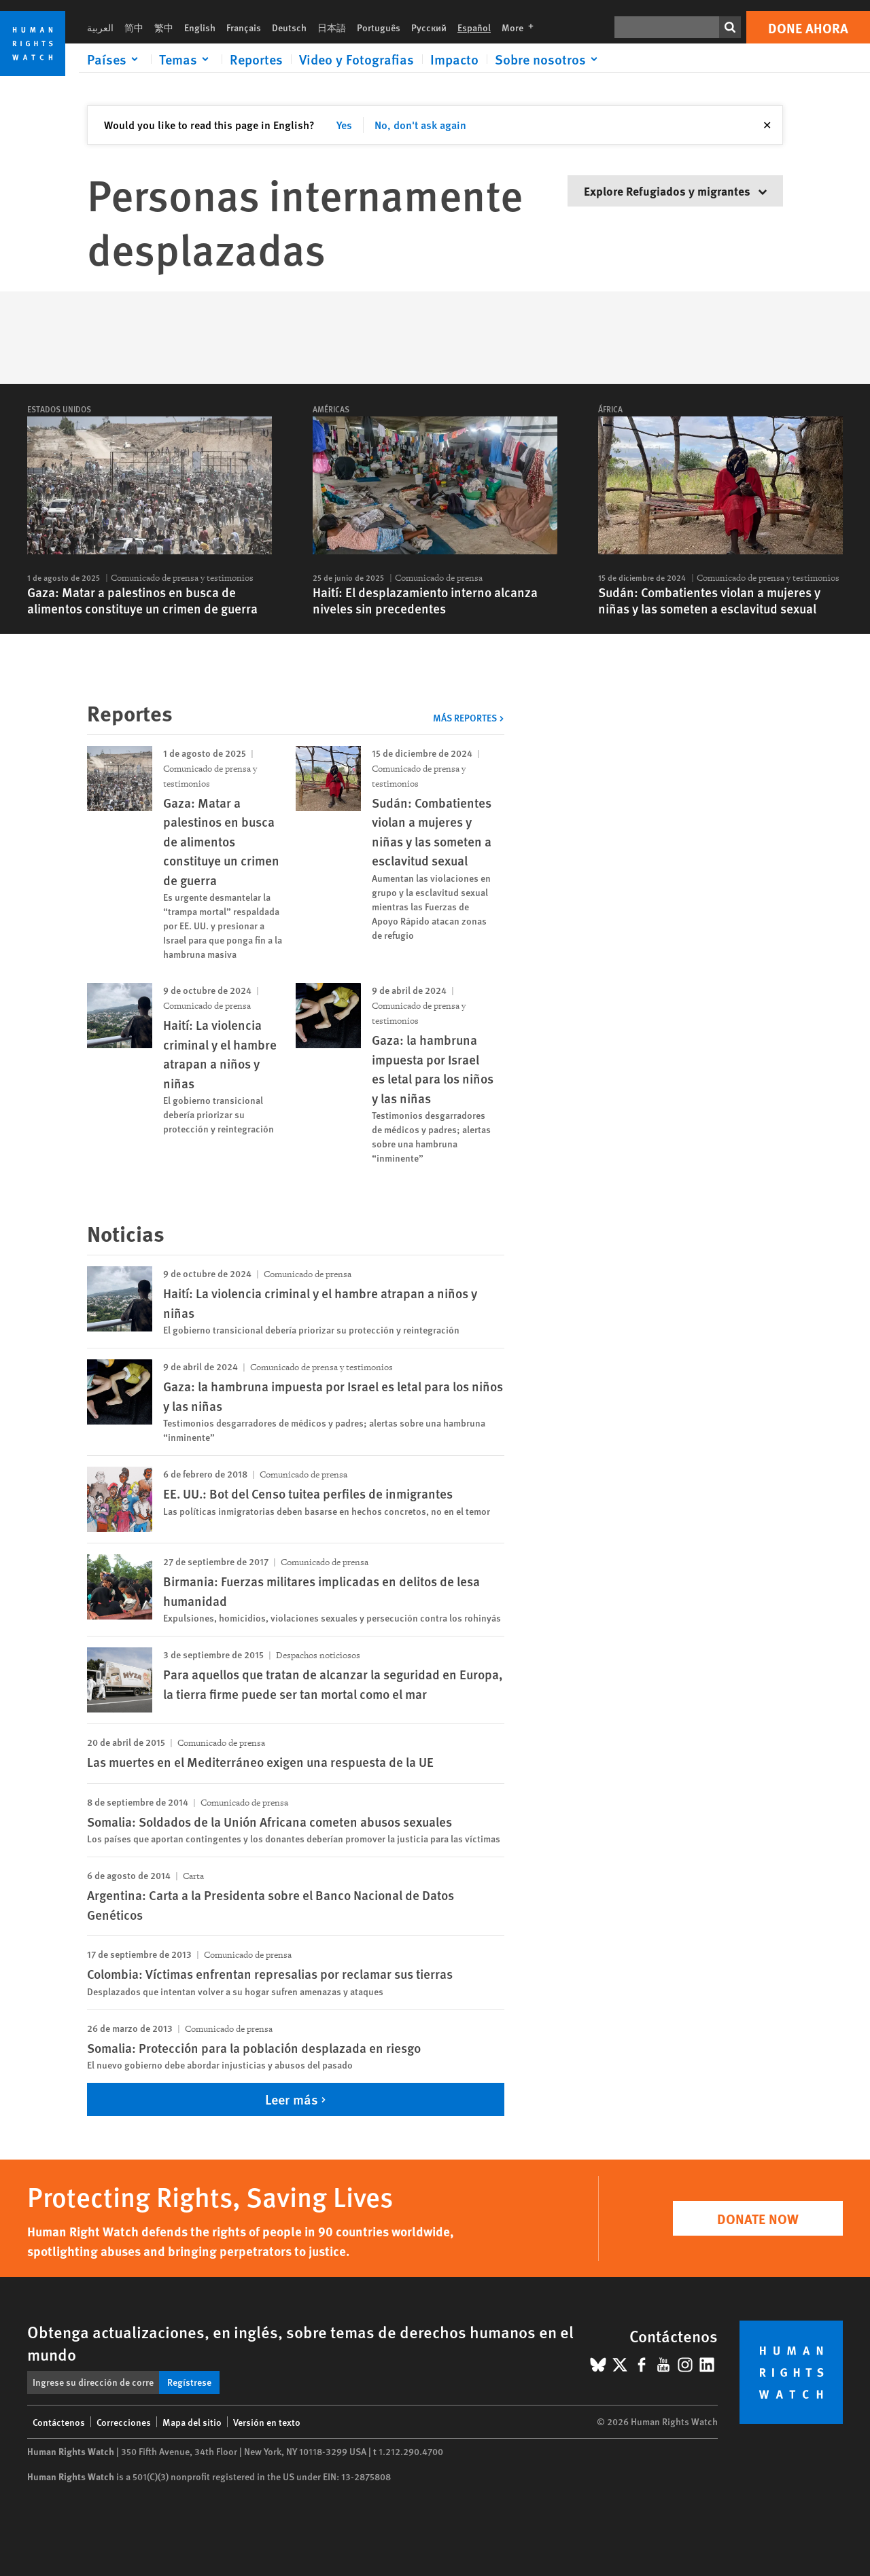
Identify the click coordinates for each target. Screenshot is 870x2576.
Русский (429, 27)
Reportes (256, 59)
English (199, 27)
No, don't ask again (420, 124)
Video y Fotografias (356, 59)
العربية (100, 27)
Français (243, 27)
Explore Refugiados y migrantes (675, 190)
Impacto (454, 59)
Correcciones (124, 2422)
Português (378, 27)
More (522, 27)
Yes (344, 124)
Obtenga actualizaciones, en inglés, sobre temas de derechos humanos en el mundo (300, 2342)
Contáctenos (59, 2422)
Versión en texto (266, 2422)
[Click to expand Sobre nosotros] (548, 59)
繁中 (163, 27)
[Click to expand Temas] (186, 59)
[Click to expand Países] (115, 59)
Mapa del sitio (192, 2422)
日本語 (331, 27)
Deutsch (289, 27)
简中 (133, 27)
